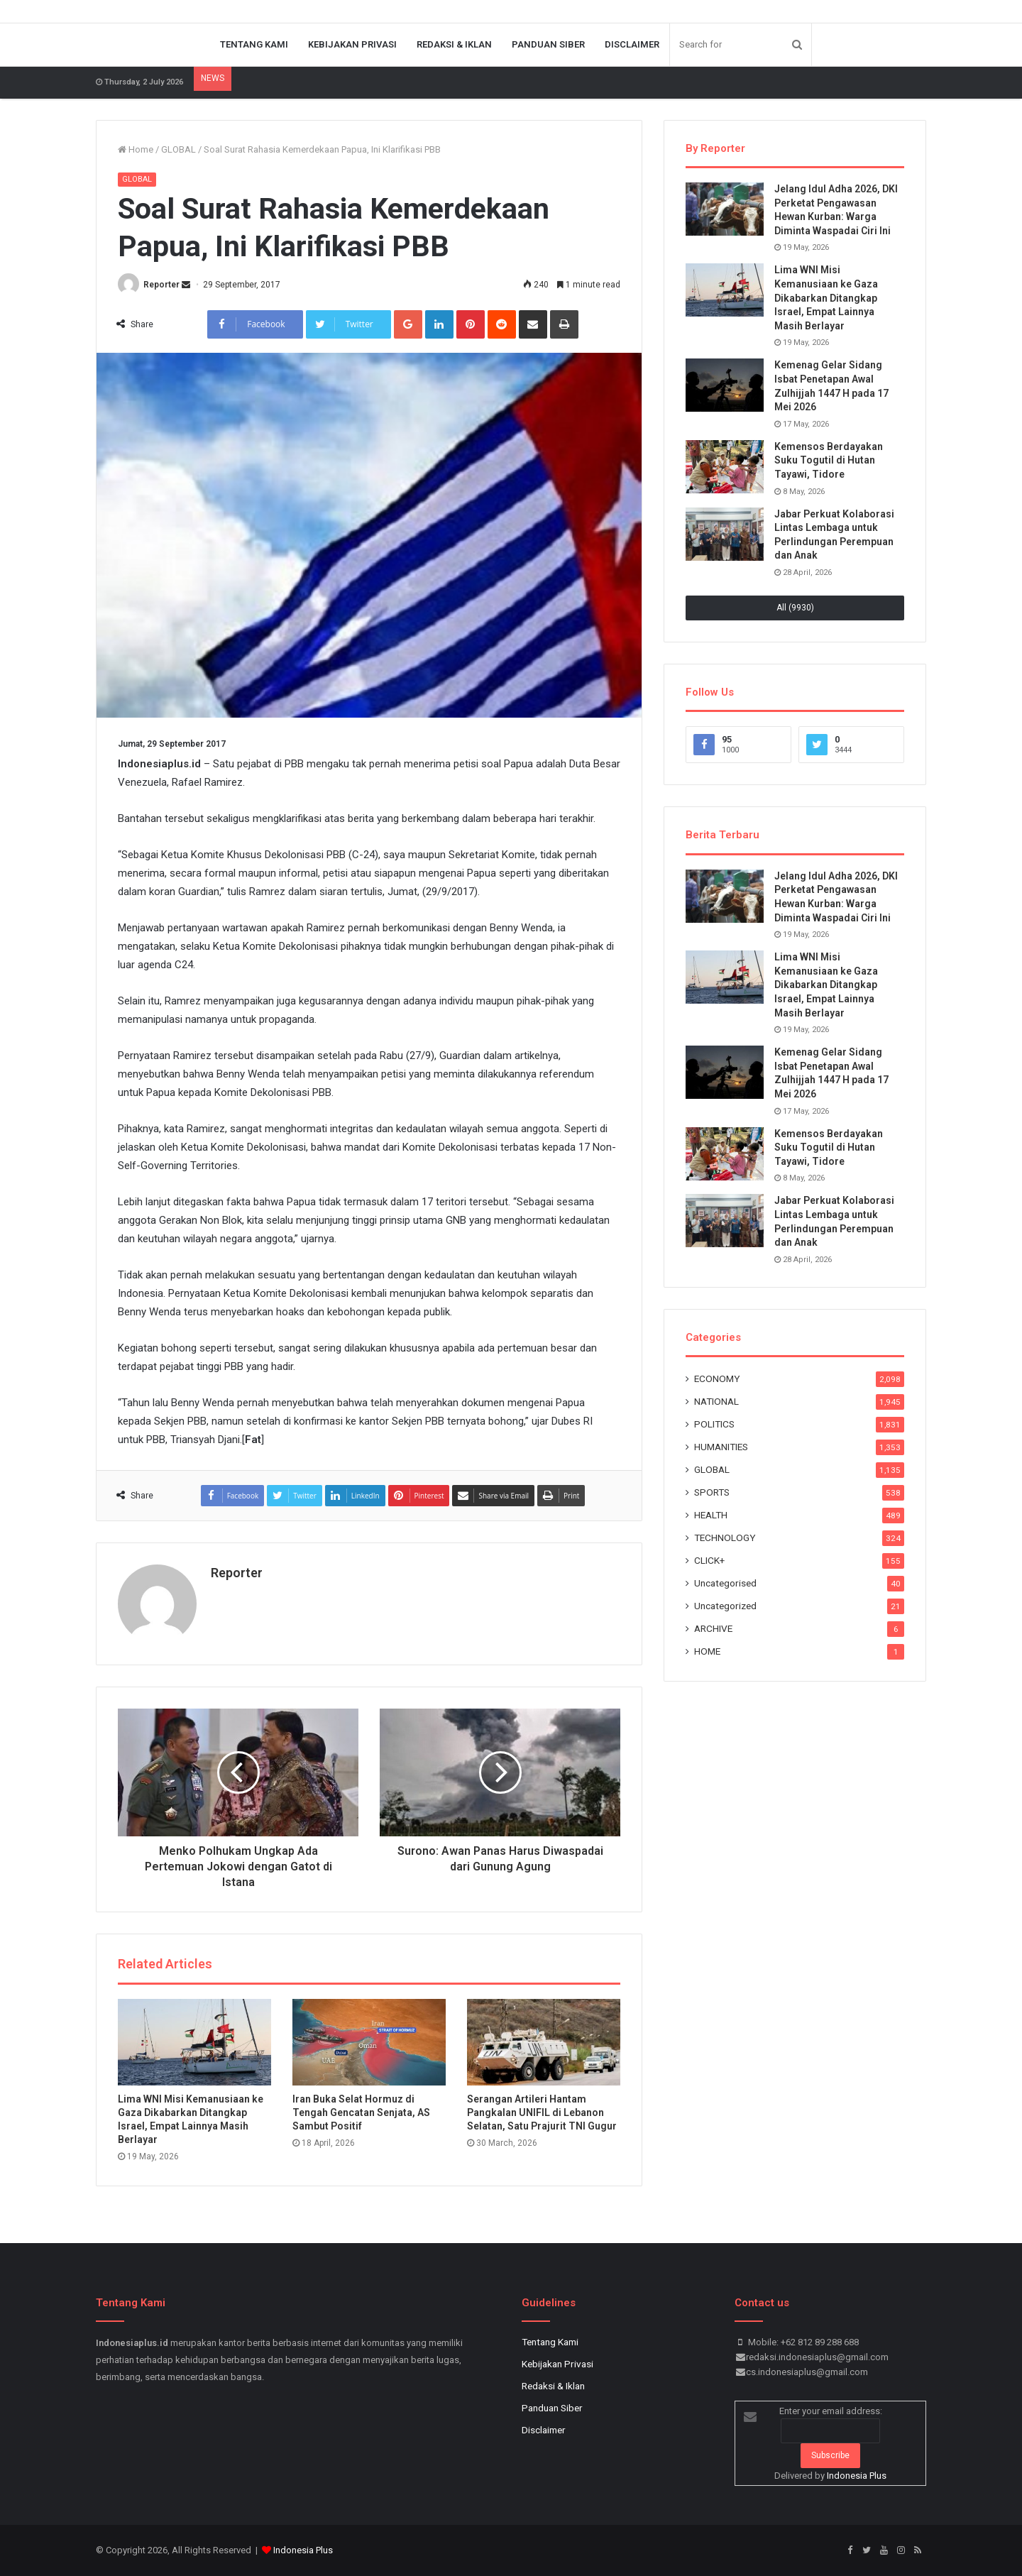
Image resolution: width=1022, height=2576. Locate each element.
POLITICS (714, 1424)
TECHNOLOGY (724, 1537)
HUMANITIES (721, 1446)
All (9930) (795, 608)
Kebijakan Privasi (352, 44)
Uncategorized (725, 1605)
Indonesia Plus (856, 2475)
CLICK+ (709, 1560)
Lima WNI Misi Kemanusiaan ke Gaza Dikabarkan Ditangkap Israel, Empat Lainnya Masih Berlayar (826, 297)
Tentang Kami (254, 44)
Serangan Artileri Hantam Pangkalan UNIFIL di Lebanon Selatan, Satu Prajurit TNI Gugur (542, 2112)
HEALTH (710, 1514)
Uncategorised (725, 1583)
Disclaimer (632, 44)
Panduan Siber (548, 44)
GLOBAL (178, 149)
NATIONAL (716, 1401)
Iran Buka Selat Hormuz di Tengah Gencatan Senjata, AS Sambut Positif (361, 2112)
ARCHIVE (713, 1628)
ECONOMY (717, 1378)
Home (135, 149)
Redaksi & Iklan (454, 44)
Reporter (161, 285)
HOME (707, 1651)
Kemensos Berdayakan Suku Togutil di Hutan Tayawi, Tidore (828, 460)
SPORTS (712, 1492)
